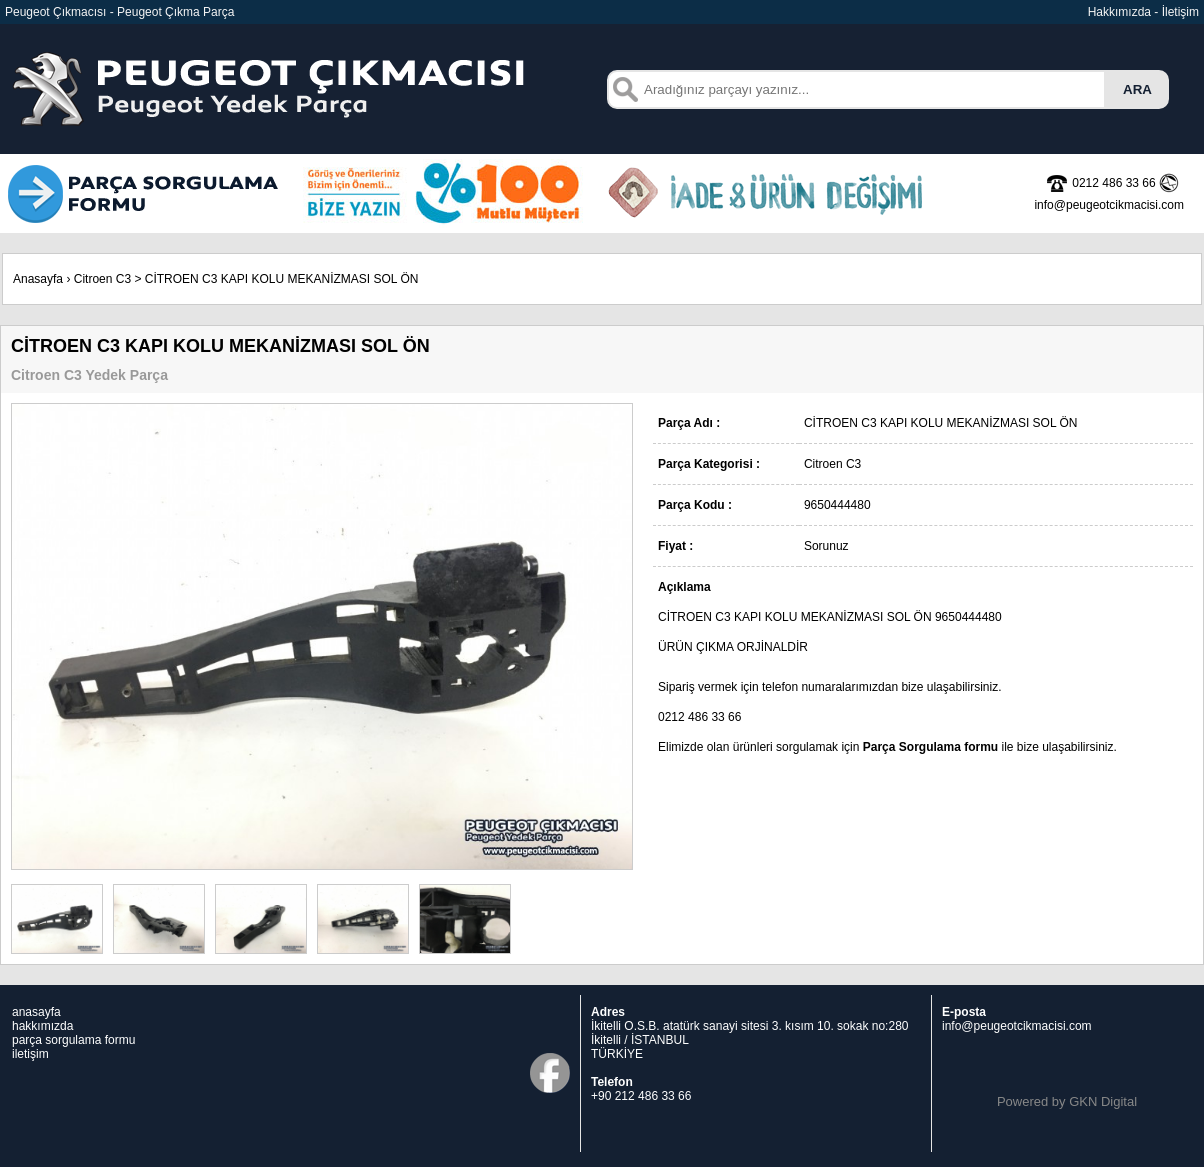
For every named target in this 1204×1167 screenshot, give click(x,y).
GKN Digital (1103, 1101)
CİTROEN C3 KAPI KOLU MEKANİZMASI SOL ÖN (282, 279)
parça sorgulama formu (73, 1040)
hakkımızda (42, 1026)
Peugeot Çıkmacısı (55, 12)
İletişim (1180, 12)
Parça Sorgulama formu (930, 747)
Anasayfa (38, 279)
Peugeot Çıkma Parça (175, 12)
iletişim (30, 1054)
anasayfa (36, 1012)
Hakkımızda (1119, 12)
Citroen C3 (102, 279)
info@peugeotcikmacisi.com (1017, 1026)
